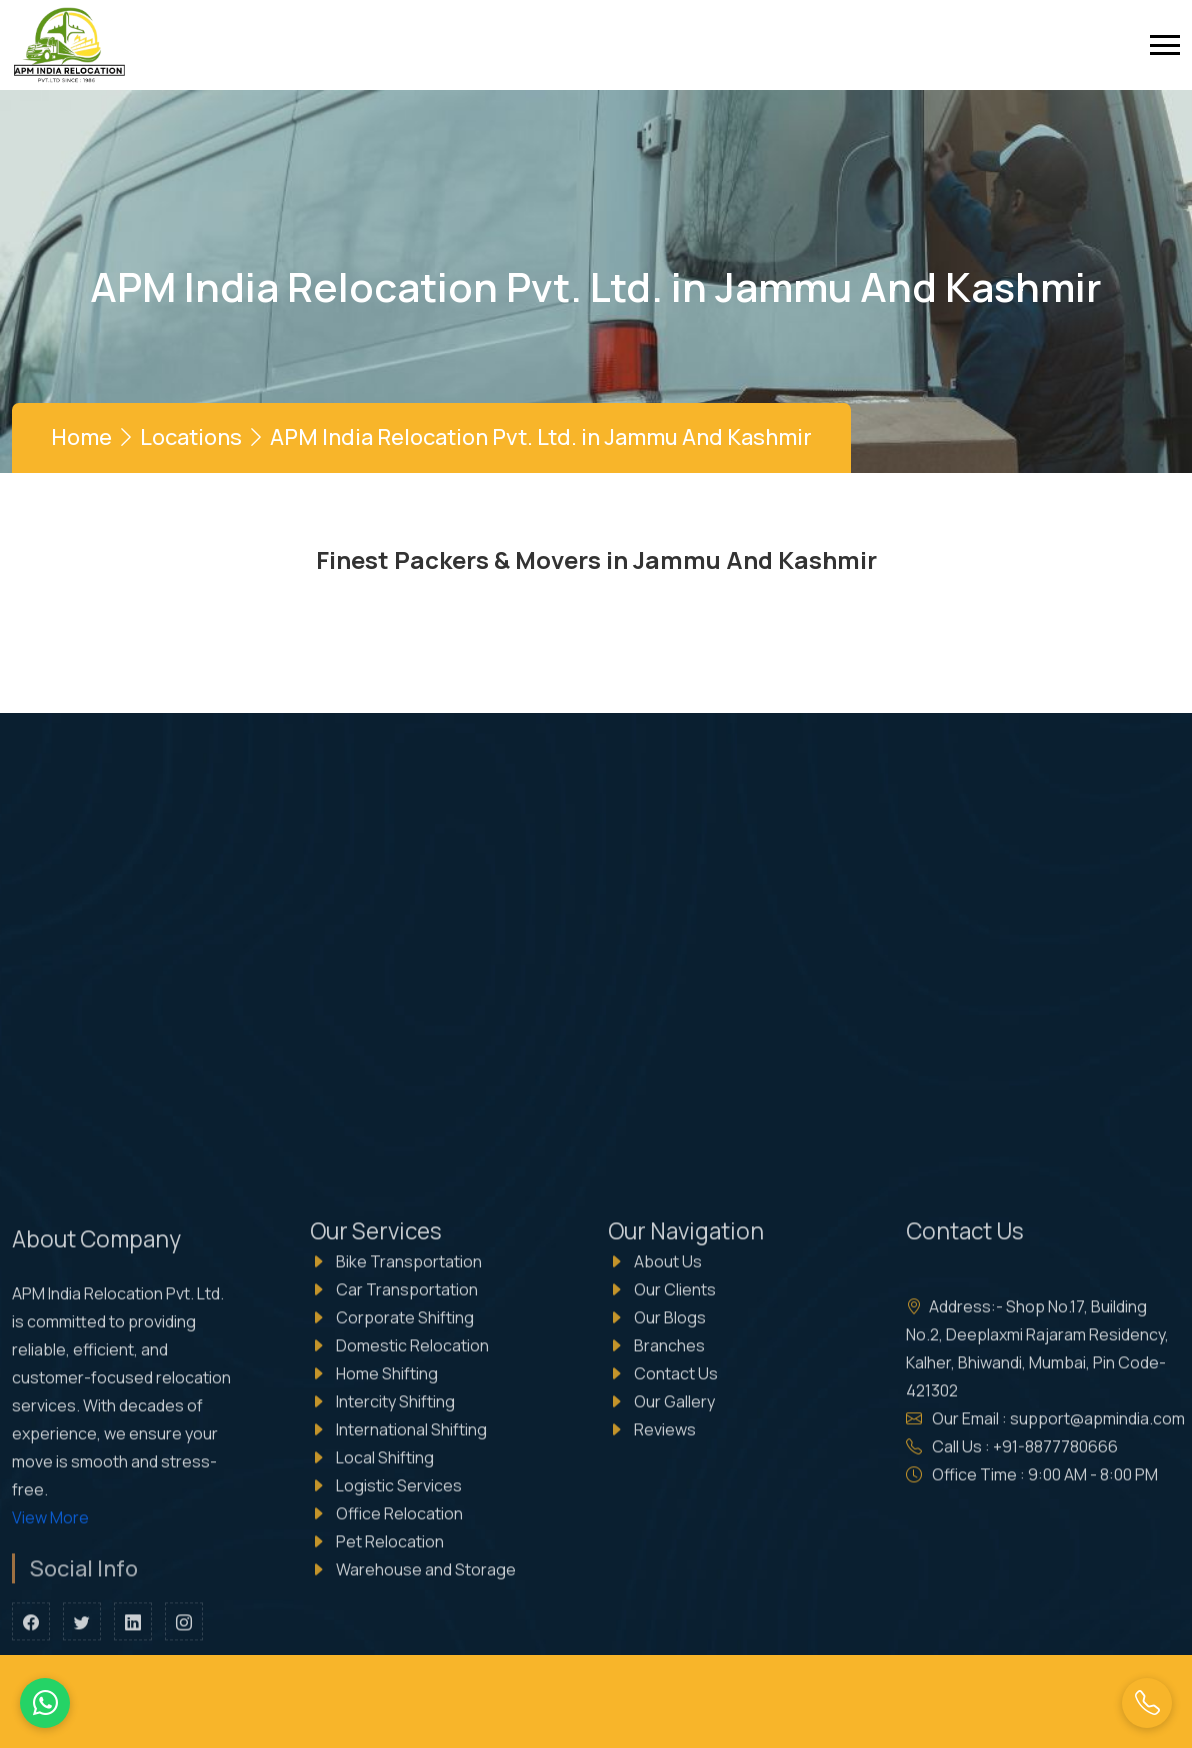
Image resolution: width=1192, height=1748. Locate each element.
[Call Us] (1147, 1703)
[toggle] (1165, 45)
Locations (191, 437)
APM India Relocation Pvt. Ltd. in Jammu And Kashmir (541, 437)
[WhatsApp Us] (45, 1703)
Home (81, 437)
